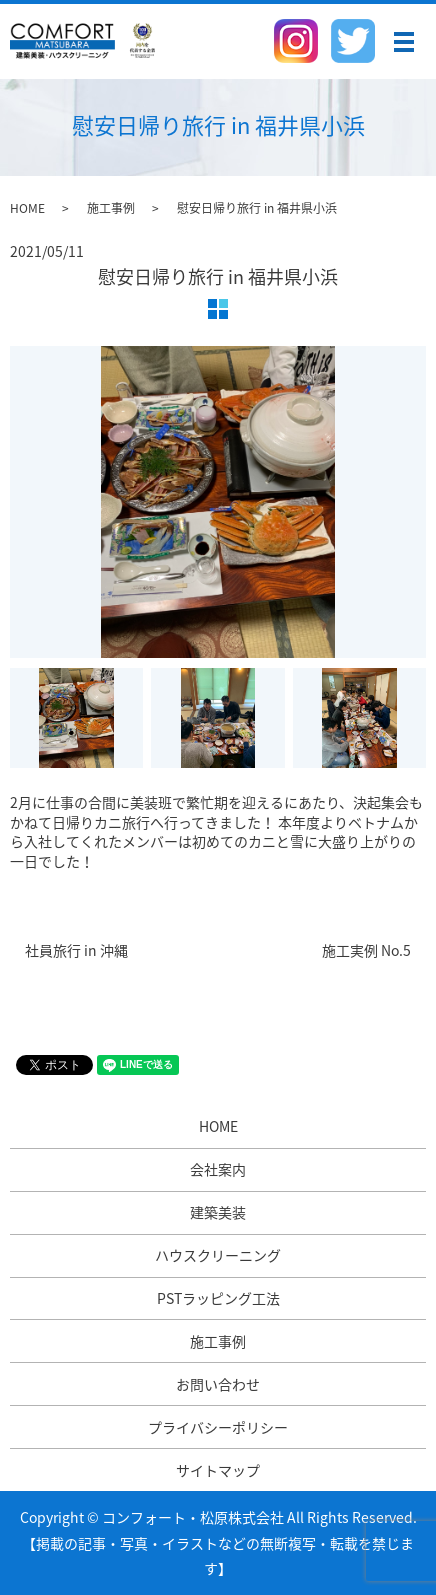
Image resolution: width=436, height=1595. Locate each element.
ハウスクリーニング (218, 1255)
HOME (27, 208)
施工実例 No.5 (366, 950)
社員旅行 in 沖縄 (76, 950)
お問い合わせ (218, 1384)
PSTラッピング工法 (218, 1298)
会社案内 (218, 1169)
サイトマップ (218, 1470)
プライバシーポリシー (218, 1427)
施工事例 (111, 208)
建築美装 (218, 1212)
